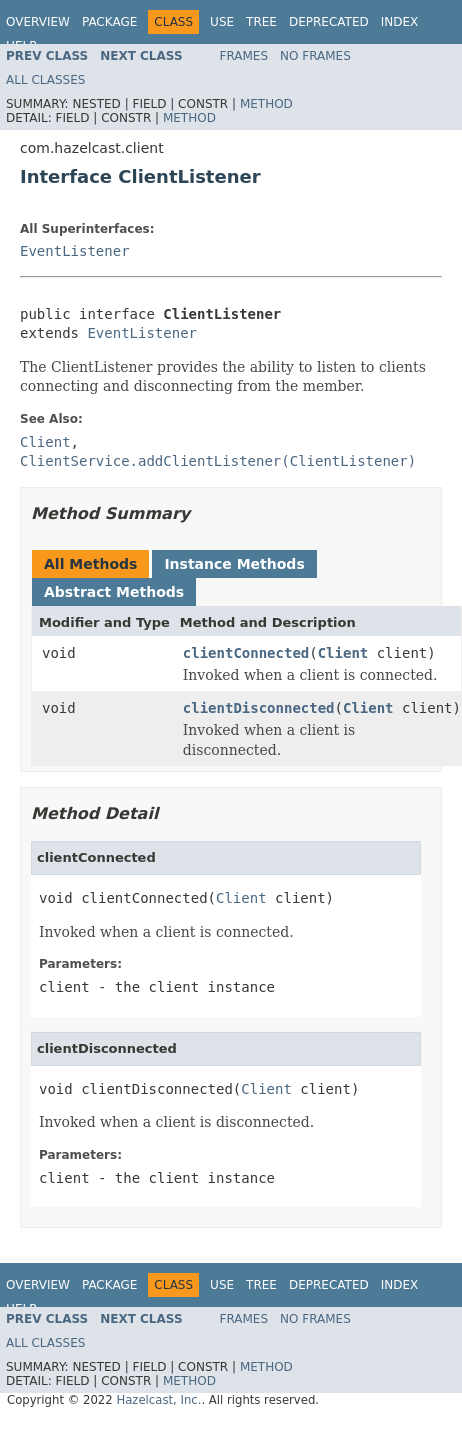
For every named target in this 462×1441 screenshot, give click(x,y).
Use (222, 22)
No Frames (315, 56)
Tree (261, 22)
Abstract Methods (114, 592)
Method (266, 104)
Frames (244, 56)
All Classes (45, 80)
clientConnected (246, 653)
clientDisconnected (259, 708)
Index (400, 22)
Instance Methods (234, 564)
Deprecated (329, 22)
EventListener (75, 251)
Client (343, 653)
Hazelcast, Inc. (158, 1400)
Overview (38, 22)
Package (109, 22)
